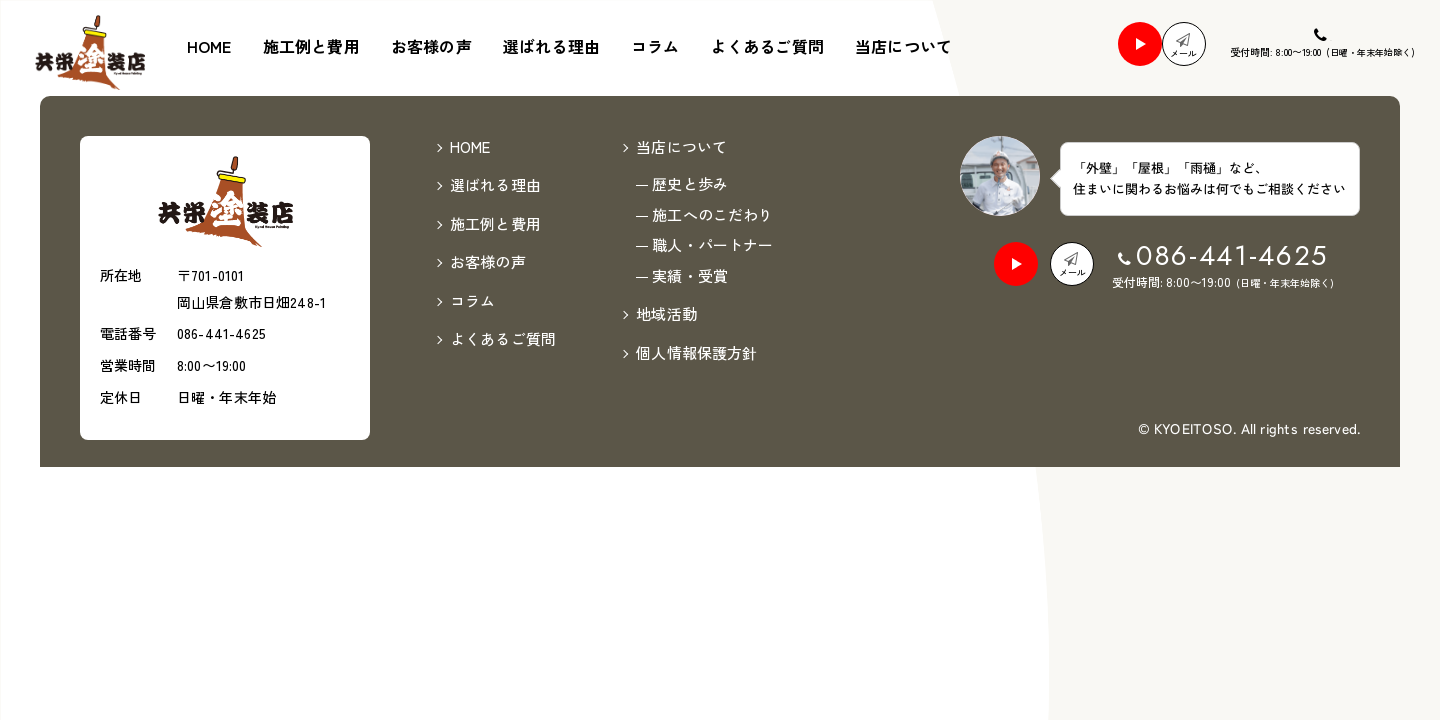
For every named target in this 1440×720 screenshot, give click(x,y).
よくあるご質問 (767, 46)
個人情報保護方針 (696, 296)
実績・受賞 (690, 219)
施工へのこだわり (712, 158)
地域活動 (666, 258)
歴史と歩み (690, 128)
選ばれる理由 (551, 46)
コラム (655, 46)
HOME (209, 46)
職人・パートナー (712, 189)
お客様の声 (431, 46)
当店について (903, 46)
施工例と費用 (311, 46)
